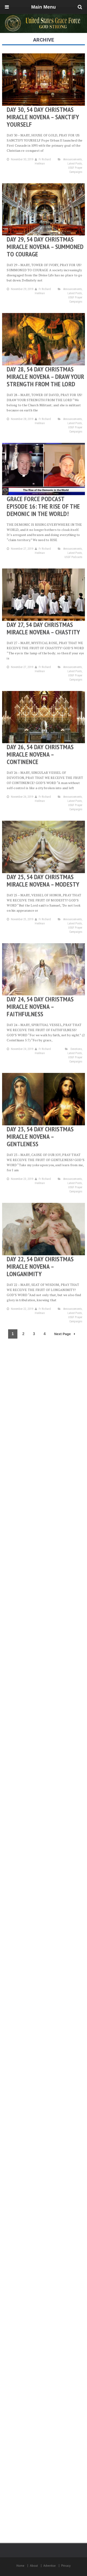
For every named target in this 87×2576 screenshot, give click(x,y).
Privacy (66, 2565)
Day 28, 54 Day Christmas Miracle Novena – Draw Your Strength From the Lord (45, 376)
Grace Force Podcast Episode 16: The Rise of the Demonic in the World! (43, 506)
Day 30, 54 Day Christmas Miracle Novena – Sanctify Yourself (43, 117)
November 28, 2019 (20, 419)
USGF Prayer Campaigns (75, 170)
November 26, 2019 (20, 797)
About (34, 2565)
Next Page (64, 1334)
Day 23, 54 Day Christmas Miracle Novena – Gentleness (40, 1136)
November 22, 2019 (20, 1309)
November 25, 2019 (20, 919)
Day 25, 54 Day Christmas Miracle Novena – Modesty (43, 880)
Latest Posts (75, 163)
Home (20, 2565)
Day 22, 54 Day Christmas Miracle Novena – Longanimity (40, 1266)
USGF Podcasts (73, 557)
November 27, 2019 (20, 549)
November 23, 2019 (20, 1179)
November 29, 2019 (20, 289)
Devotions (76, 1049)
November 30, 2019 (20, 159)
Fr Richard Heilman (43, 161)
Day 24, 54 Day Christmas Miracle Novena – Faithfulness (40, 1006)
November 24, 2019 (20, 1049)
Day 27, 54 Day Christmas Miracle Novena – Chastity (43, 628)
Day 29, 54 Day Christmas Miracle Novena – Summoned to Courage (45, 246)
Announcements (72, 159)
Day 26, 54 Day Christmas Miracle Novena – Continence (40, 754)
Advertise (49, 2565)
